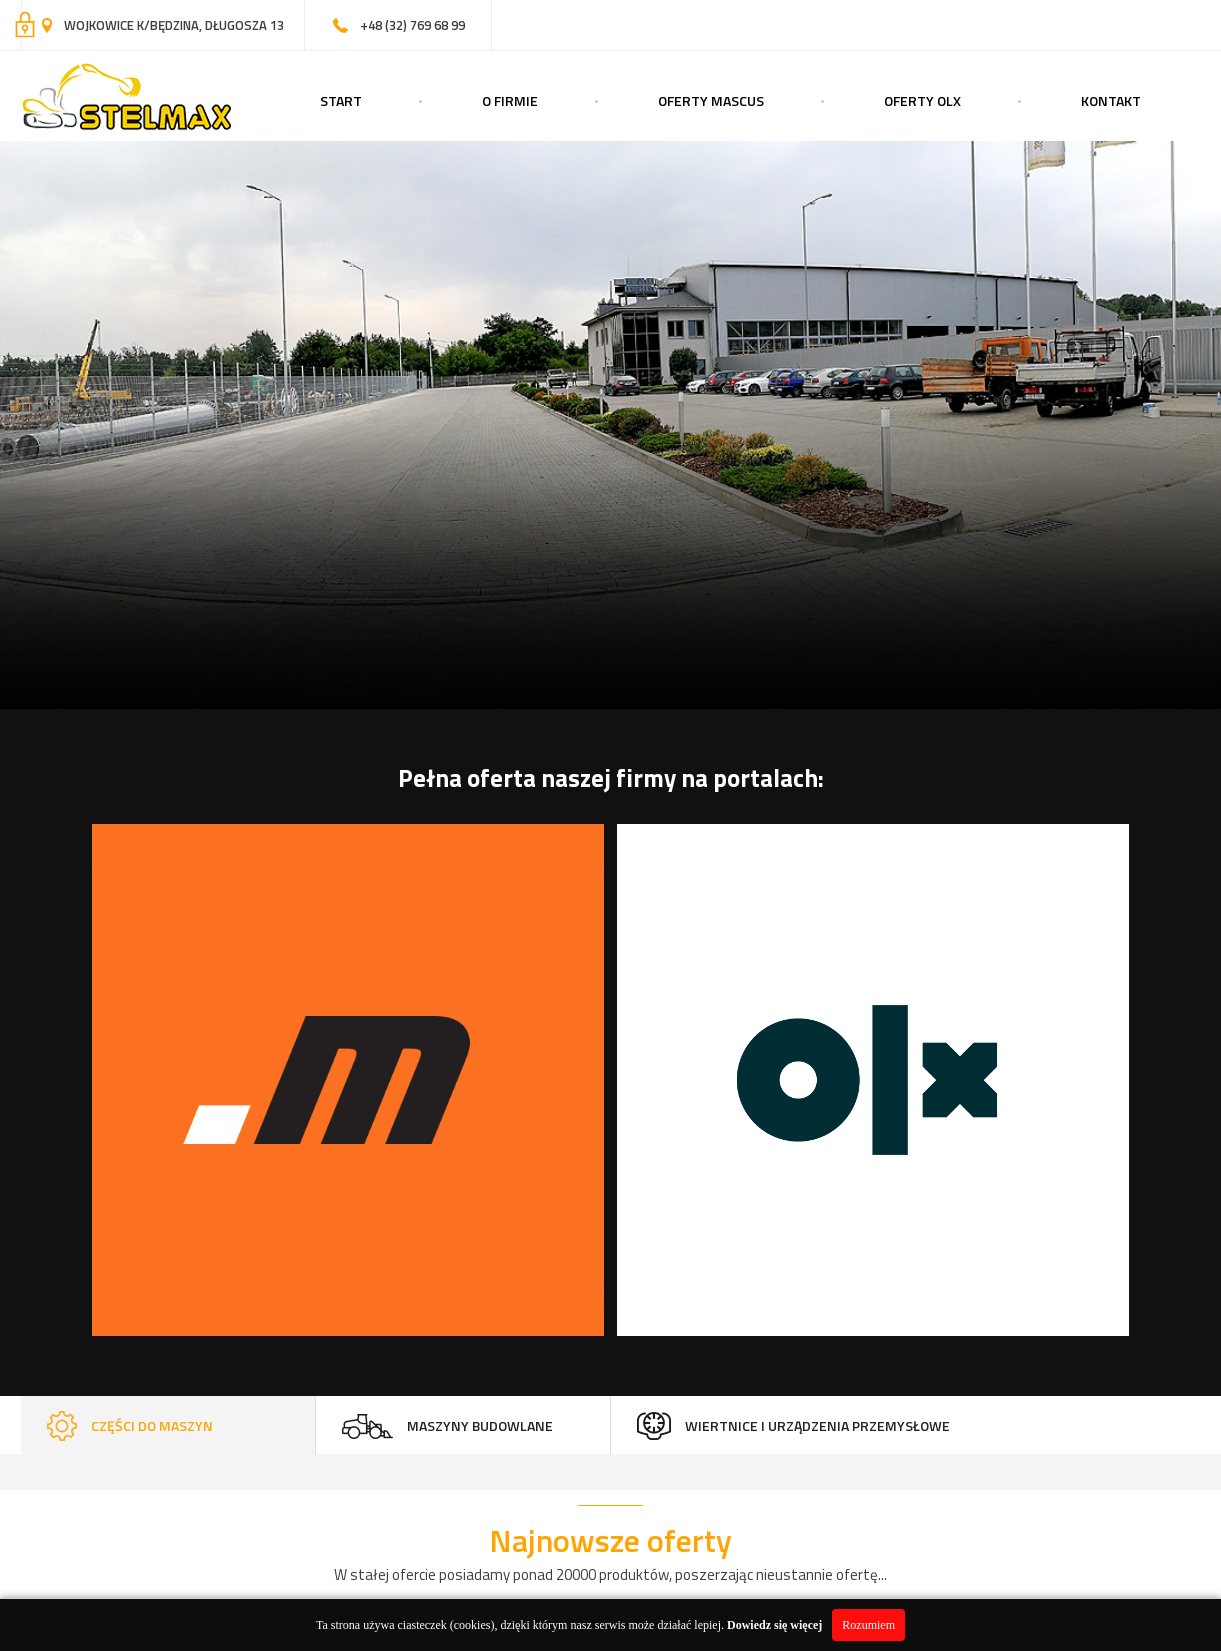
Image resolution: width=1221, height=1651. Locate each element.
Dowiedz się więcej (774, 1625)
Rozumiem (868, 1625)
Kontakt (1111, 100)
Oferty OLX (922, 100)
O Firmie (510, 100)
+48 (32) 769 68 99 (412, 25)
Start (341, 100)
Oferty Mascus (711, 100)
